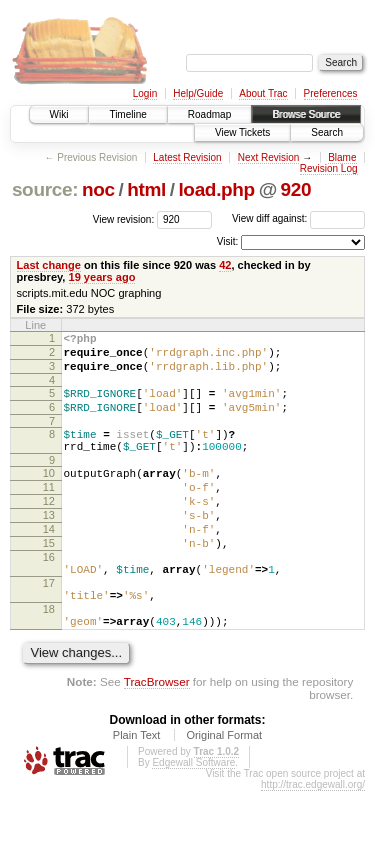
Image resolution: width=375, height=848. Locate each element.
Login (145, 93)
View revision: (124, 218)
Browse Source (306, 114)
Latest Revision (187, 157)
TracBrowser (157, 738)
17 (49, 628)
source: (45, 189)
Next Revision (269, 157)
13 (49, 545)
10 (49, 494)
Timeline (127, 114)
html (146, 189)
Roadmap (209, 114)
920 (296, 189)
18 (49, 660)
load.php (216, 189)
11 (49, 511)
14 (49, 562)
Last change (49, 265)
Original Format (224, 792)
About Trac (263, 93)
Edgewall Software (193, 819)
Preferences (331, 93)
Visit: (228, 241)
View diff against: (298, 218)
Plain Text (137, 792)
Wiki (59, 114)
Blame (342, 157)
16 (49, 596)
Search (327, 132)
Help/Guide (198, 93)
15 (49, 579)
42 (225, 265)
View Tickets (242, 132)
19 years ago (102, 277)
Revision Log (329, 168)
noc (98, 189)
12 (49, 528)
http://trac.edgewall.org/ (313, 841)
